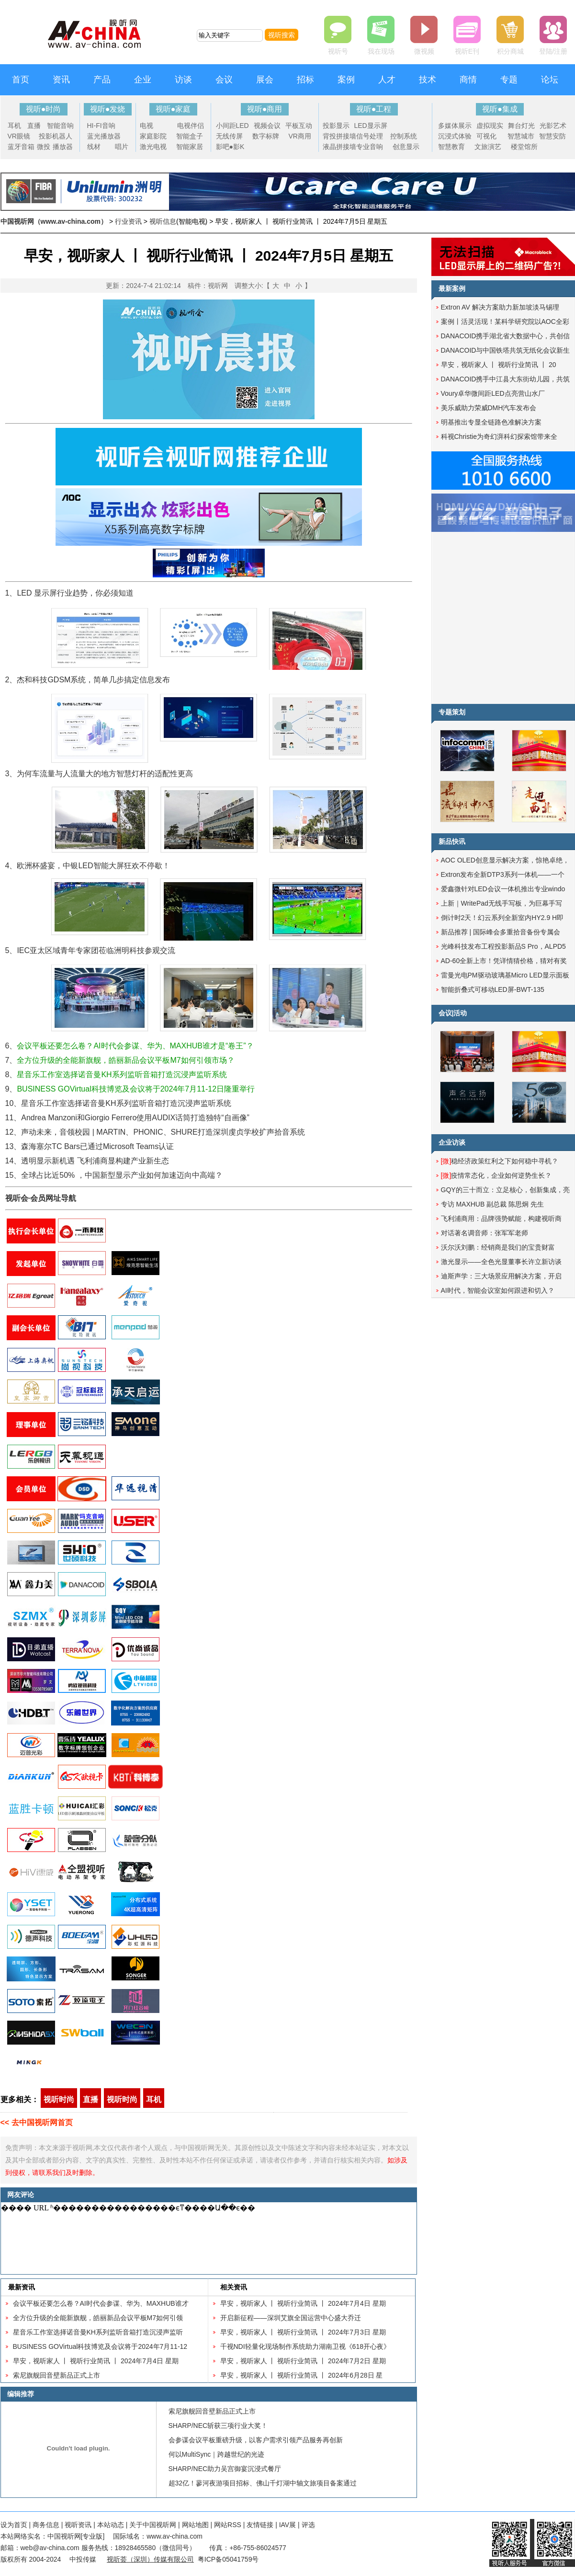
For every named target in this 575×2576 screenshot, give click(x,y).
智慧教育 (451, 146)
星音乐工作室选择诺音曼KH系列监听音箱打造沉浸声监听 (98, 2332)
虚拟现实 (489, 125)
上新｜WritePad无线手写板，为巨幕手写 (501, 903)
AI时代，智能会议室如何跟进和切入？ (497, 1290)
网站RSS (227, 2525)
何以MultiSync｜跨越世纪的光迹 (217, 2454)
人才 (386, 79)
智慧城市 (520, 136)
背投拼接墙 (339, 136)
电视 (146, 125)
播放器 (63, 146)
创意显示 (406, 146)
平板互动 (298, 125)
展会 (264, 79)
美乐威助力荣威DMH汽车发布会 (489, 408)
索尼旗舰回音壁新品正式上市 (56, 2375)
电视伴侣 (190, 125)
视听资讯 (78, 2525)
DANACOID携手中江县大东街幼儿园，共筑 (505, 379)
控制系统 (403, 136)
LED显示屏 (370, 125)
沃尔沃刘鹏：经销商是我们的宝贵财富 (498, 1247)
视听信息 (162, 221)
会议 (224, 79)
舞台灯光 (521, 125)
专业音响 (369, 146)
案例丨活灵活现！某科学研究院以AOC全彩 (505, 321)
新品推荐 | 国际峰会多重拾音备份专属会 (500, 932)
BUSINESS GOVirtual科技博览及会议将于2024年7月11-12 (100, 2346)
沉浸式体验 (455, 136)
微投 (43, 146)
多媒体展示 (455, 125)
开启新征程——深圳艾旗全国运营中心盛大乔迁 (290, 2318)
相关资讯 (233, 2287)
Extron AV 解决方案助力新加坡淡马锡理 (500, 307)
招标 (305, 79)
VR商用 (300, 136)
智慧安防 (552, 136)
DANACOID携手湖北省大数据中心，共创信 (505, 336)
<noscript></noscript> (207, 2238)
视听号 (338, 51)
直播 (34, 125)
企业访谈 (452, 1142)
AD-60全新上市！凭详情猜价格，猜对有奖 (504, 961)
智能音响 (60, 125)
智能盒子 (189, 136)
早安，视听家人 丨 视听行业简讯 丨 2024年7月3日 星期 (303, 2332)
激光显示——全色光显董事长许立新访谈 (501, 1261)
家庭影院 (153, 136)
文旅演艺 (487, 146)
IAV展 (287, 2525)
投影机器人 (55, 136)
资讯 (61, 79)
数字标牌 (265, 136)
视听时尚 (59, 2099)
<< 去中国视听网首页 (36, 2122)
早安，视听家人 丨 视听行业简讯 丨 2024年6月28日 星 (301, 2375)
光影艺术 (553, 125)
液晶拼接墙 (339, 146)
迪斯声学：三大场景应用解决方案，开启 (501, 1276)
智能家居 (189, 146)
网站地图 (195, 2525)
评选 (308, 2525)
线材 (94, 146)
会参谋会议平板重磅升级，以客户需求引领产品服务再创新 (256, 2440)
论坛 (549, 79)
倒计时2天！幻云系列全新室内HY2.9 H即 (502, 917)
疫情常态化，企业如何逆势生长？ (496, 1175)
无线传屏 (229, 136)
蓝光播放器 (104, 136)
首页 (20, 79)
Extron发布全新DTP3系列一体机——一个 (502, 874)
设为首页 (13, 2525)
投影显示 (336, 125)
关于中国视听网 (152, 2525)
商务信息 (46, 2525)
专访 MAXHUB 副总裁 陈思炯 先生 (492, 1204)
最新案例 (452, 288)
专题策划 (452, 712)
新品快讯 (452, 841)
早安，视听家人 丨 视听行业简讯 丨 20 (498, 364)
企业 (142, 79)
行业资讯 (128, 221)
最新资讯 (21, 2287)
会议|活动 (453, 1013)
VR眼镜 (19, 136)
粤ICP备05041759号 (228, 2559)
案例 (346, 79)
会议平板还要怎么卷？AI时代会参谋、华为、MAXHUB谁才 (101, 2303)
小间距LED (232, 125)
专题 (509, 79)
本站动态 (110, 2525)
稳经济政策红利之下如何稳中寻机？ (500, 1161)
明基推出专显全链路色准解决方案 (491, 422)
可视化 (486, 136)
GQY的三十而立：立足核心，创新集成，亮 (505, 1190)
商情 (468, 79)
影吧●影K (230, 146)
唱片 (121, 146)
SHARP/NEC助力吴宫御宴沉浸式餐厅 (225, 2468)
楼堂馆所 (524, 146)
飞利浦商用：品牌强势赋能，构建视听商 (501, 1218)
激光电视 (153, 146)
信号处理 (369, 136)
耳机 (14, 125)
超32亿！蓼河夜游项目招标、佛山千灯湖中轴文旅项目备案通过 (263, 2483)
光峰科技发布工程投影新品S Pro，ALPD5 (503, 946)
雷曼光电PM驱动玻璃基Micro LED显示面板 (505, 975)
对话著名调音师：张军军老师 (484, 1233)
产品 (102, 79)
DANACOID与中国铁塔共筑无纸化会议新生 (505, 350)
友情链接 (260, 2525)
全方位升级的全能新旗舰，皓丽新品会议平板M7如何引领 (98, 2318)
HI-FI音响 (101, 125)
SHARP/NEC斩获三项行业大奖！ (218, 2425)
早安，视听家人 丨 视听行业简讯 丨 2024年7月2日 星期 (303, 2361)
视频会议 (267, 125)
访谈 (183, 79)
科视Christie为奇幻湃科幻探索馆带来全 (499, 436)
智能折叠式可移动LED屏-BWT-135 (492, 989)
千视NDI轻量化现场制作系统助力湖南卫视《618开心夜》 (305, 2346)
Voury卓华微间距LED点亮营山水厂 (493, 393)
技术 (427, 79)
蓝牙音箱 (21, 146)
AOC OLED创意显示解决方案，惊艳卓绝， (505, 860)
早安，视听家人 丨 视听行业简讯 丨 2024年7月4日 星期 (96, 2361)
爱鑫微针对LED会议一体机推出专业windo (503, 889)
